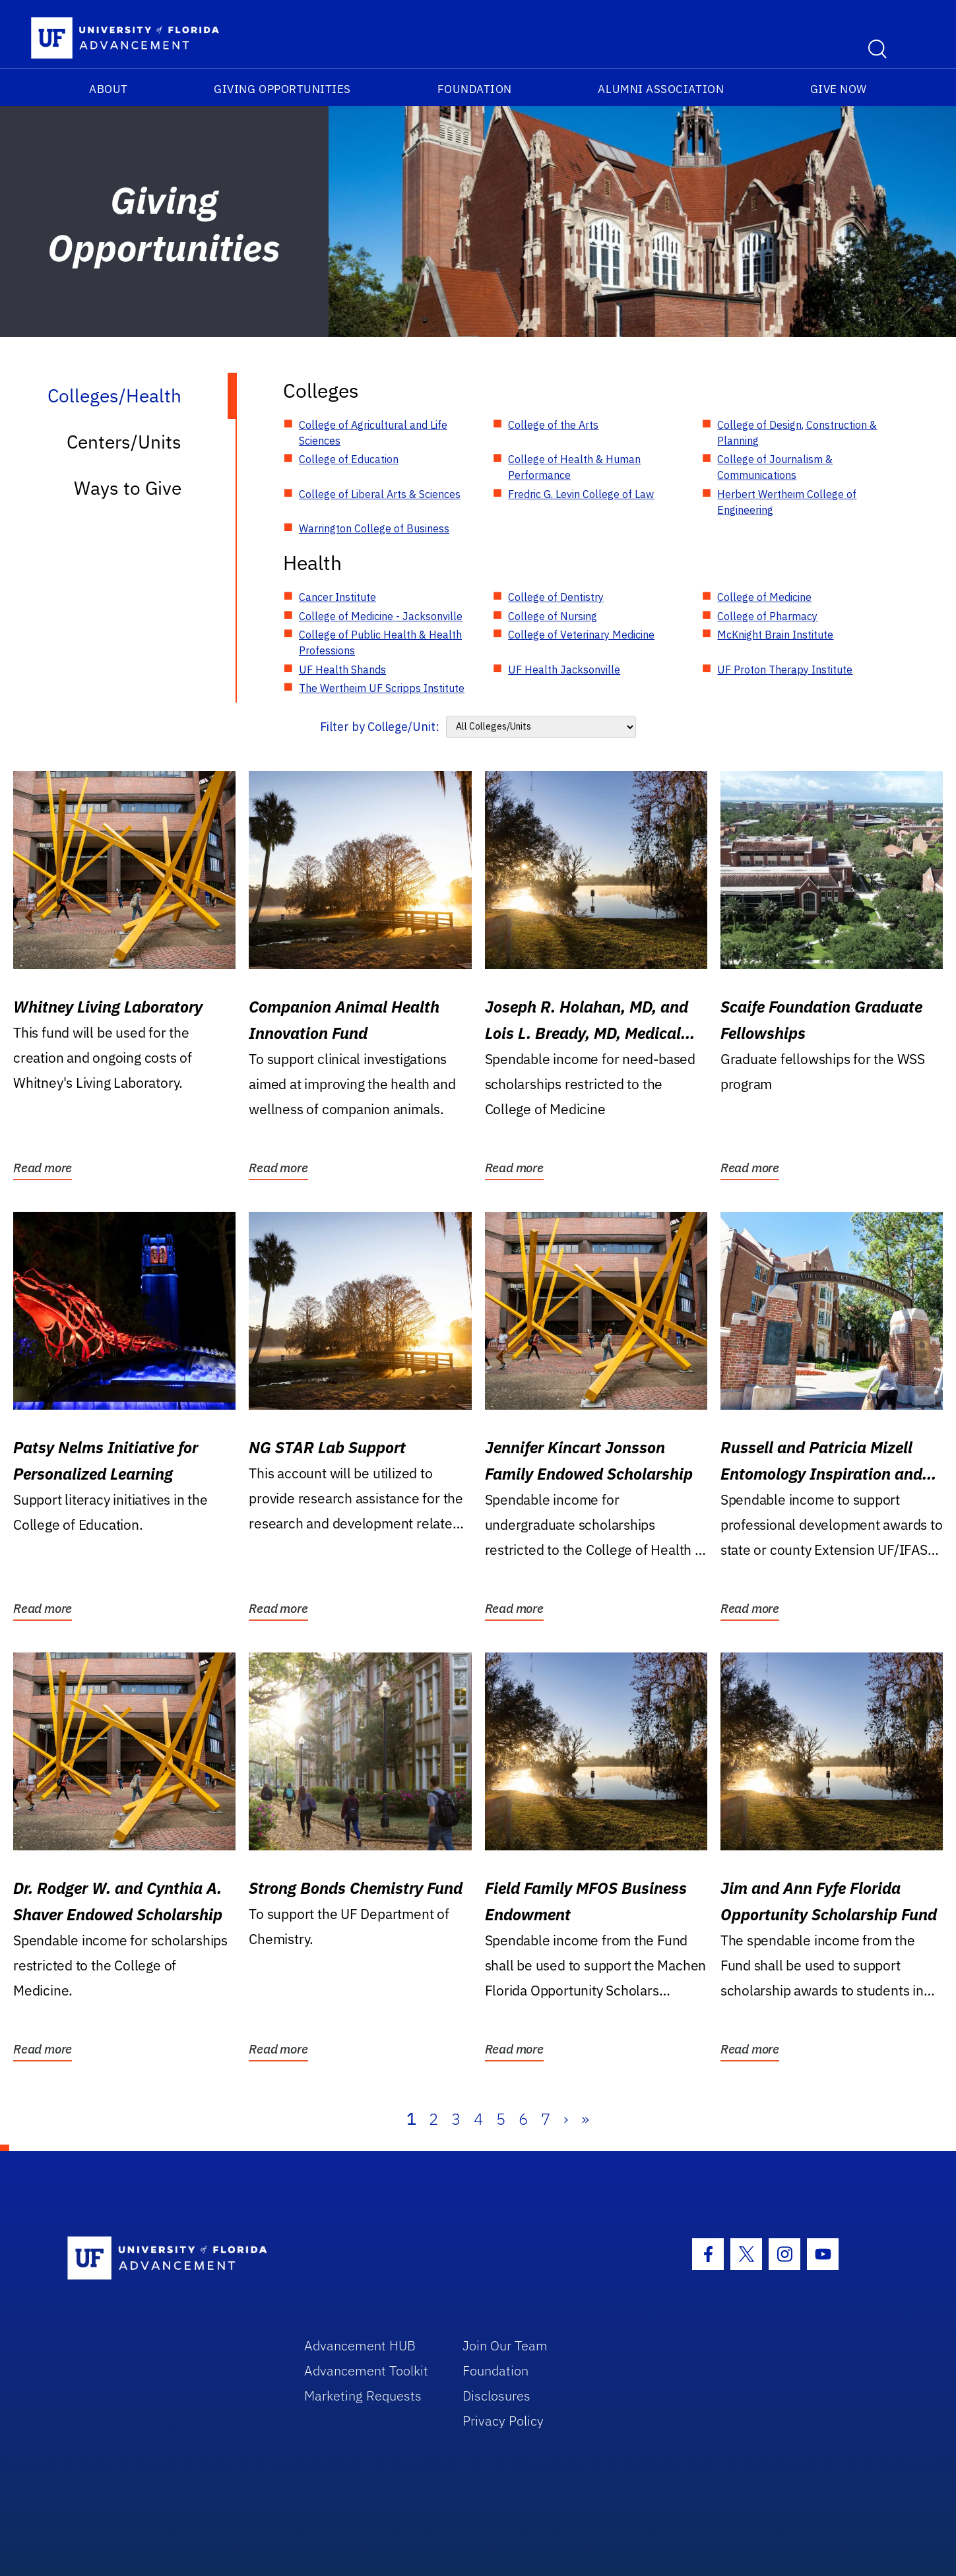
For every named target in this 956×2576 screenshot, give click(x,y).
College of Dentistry (556, 597)
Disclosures (496, 2395)
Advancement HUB (360, 2345)
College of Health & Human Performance (574, 467)
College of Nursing (552, 616)
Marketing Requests (363, 2395)
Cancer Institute (337, 597)
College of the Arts (553, 424)
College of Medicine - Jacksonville (380, 616)
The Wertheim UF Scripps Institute (381, 688)
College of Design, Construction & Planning (797, 432)
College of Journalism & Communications (775, 467)
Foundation (474, 89)
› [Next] (565, 2118)
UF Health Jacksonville (564, 669)
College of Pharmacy (767, 616)
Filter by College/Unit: (379, 726)
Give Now (838, 89)
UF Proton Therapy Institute (784, 669)
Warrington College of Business (374, 528)
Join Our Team (505, 2345)
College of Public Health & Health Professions (380, 642)
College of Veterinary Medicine (581, 634)
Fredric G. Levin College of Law (581, 494)
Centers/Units (124, 441)
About (108, 89)
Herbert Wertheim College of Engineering (786, 502)
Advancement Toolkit (366, 2370)
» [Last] (585, 2118)
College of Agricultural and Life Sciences (373, 432)
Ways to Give (127, 488)
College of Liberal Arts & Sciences (380, 494)
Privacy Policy (503, 2421)
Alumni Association (661, 89)
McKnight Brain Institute (775, 634)
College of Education (348, 459)
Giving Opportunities (282, 89)
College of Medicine (764, 597)
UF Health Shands (342, 669)
